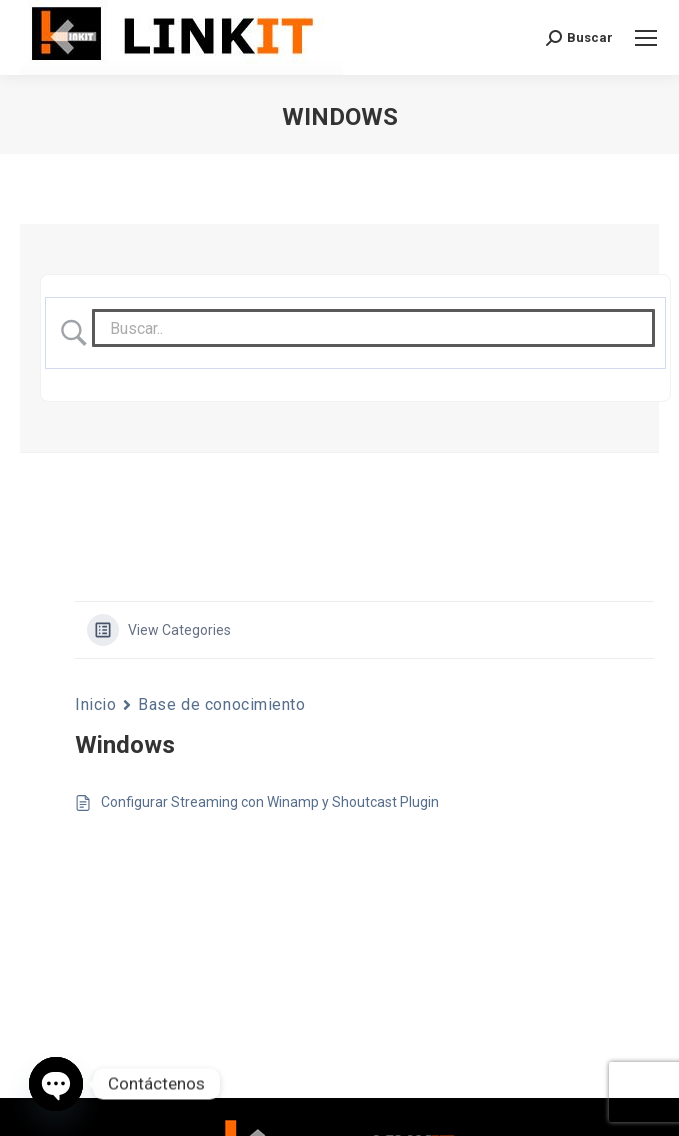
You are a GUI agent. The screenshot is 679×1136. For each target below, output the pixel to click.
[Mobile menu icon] (646, 38)
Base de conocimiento (221, 704)
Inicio (95, 704)
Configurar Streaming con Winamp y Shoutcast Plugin (270, 802)
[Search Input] (373, 328)
